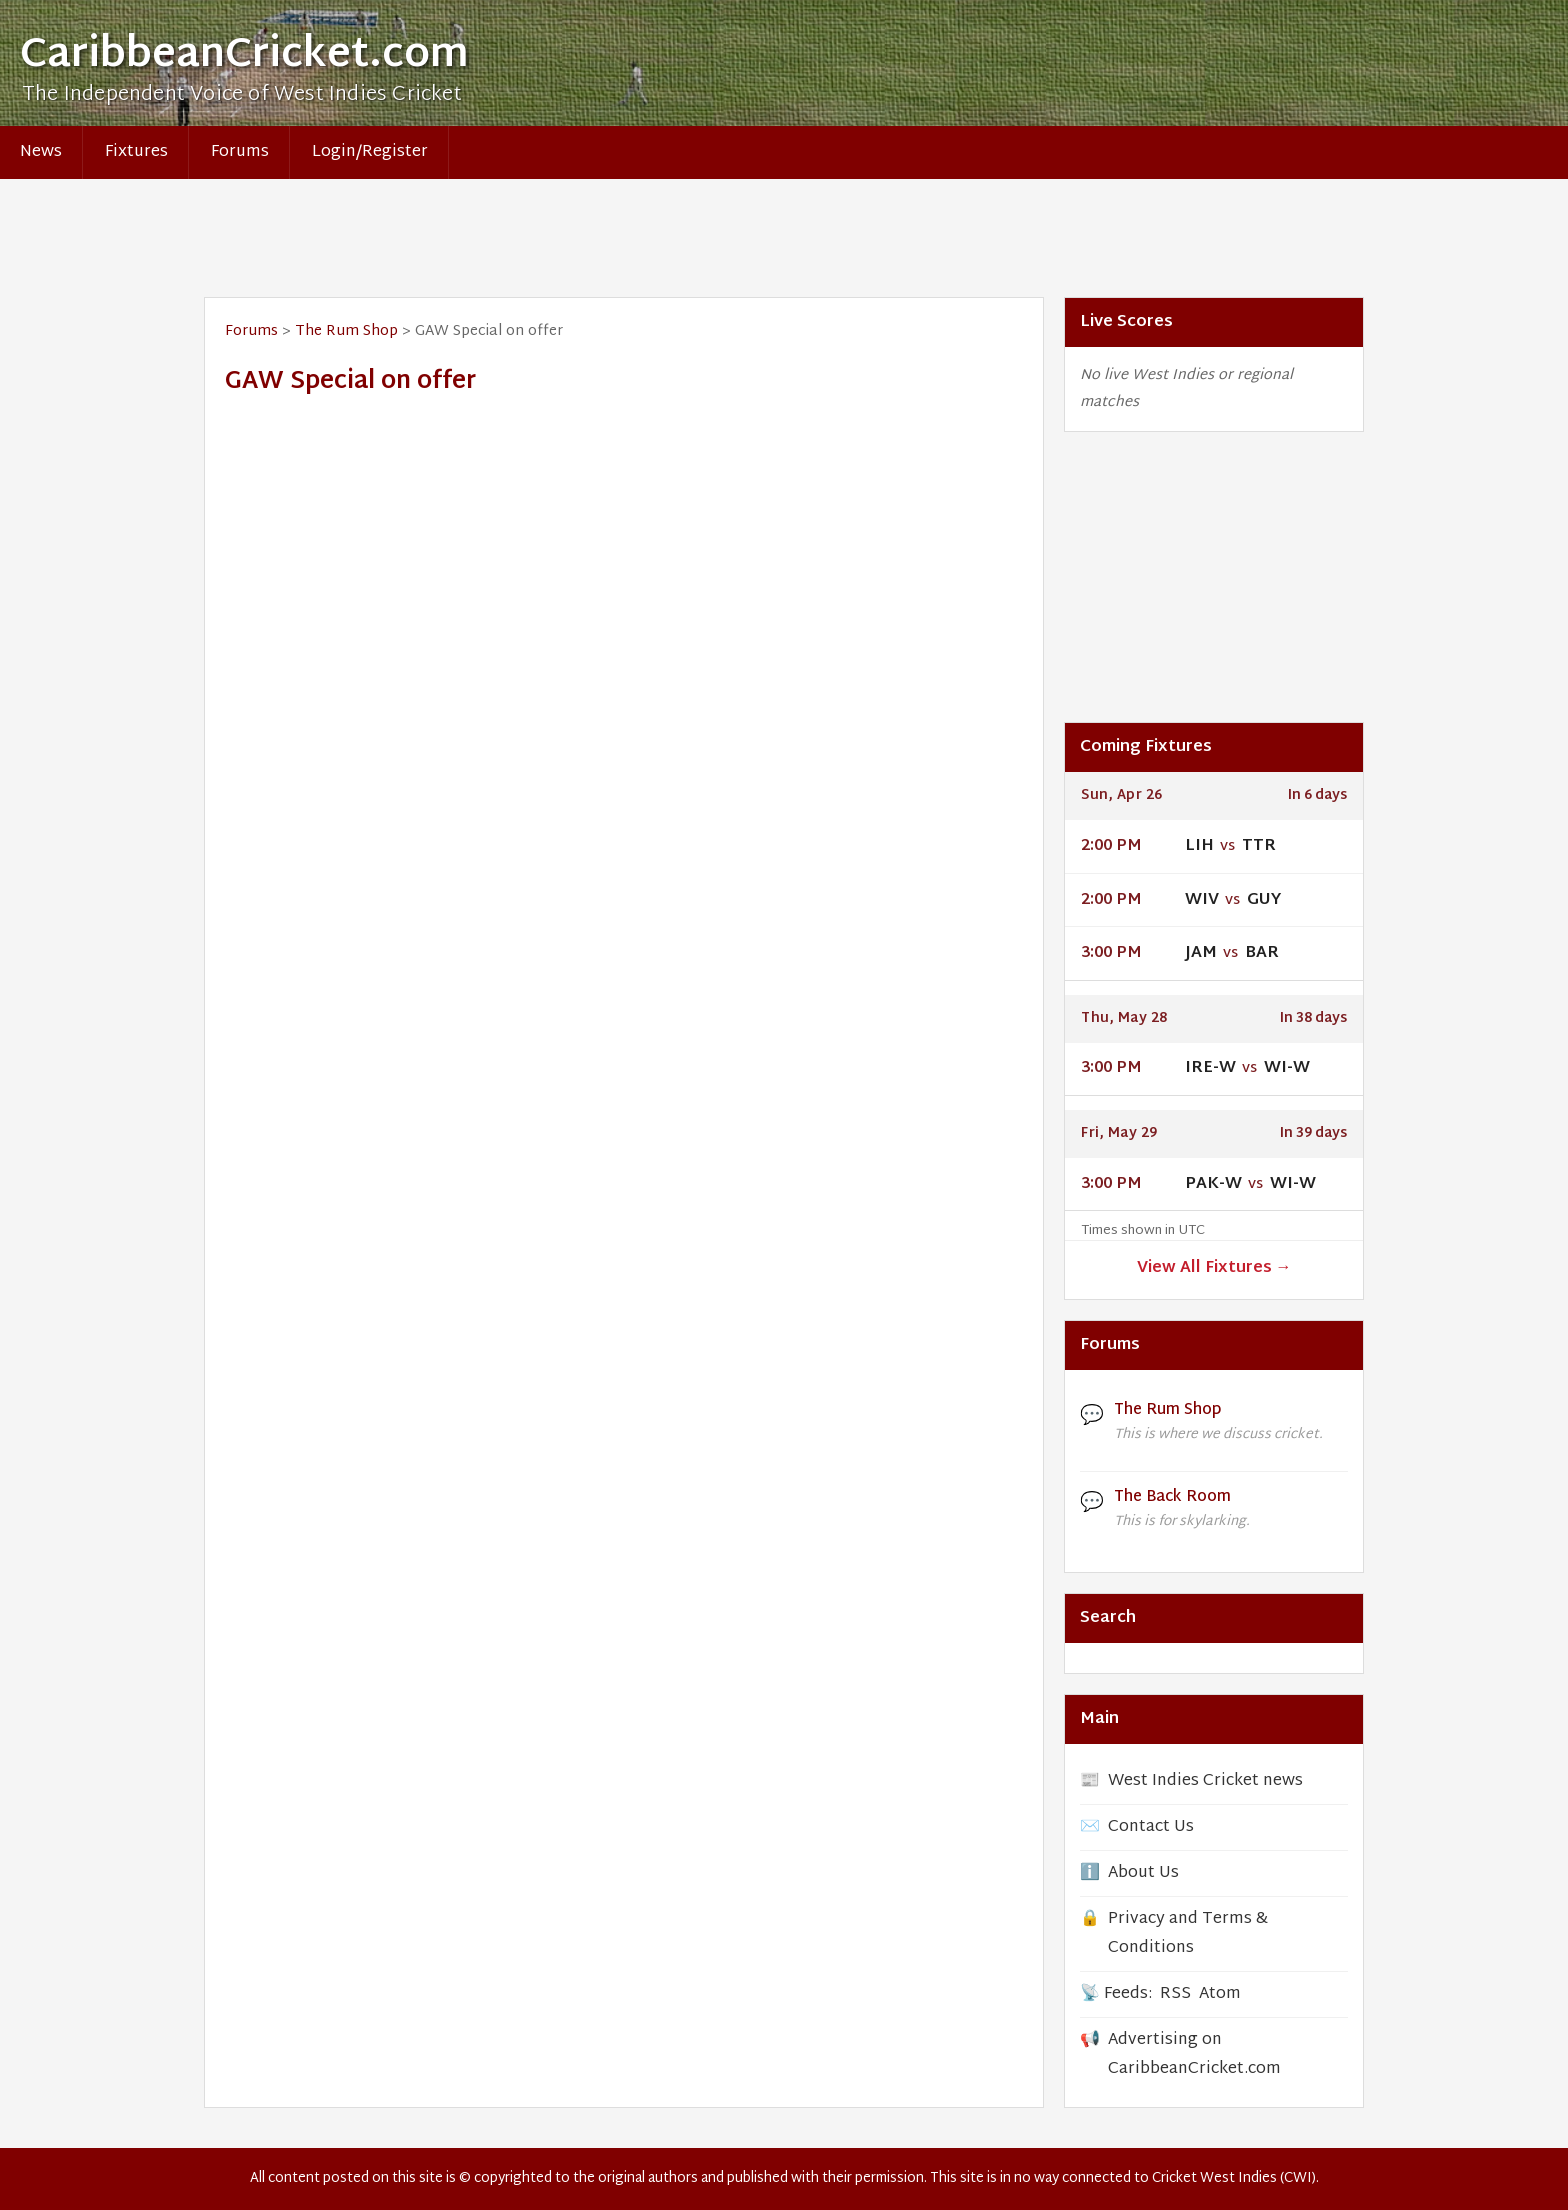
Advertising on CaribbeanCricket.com (1194, 2055)
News (41, 152)
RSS (1175, 1994)
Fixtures (136, 152)
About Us (1143, 1873)
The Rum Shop (346, 331)
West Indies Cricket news (1205, 1781)
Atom (1220, 1994)
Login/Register (370, 152)
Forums (240, 152)
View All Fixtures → (1214, 1268)
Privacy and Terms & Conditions (1188, 1934)
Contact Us (1151, 1827)
